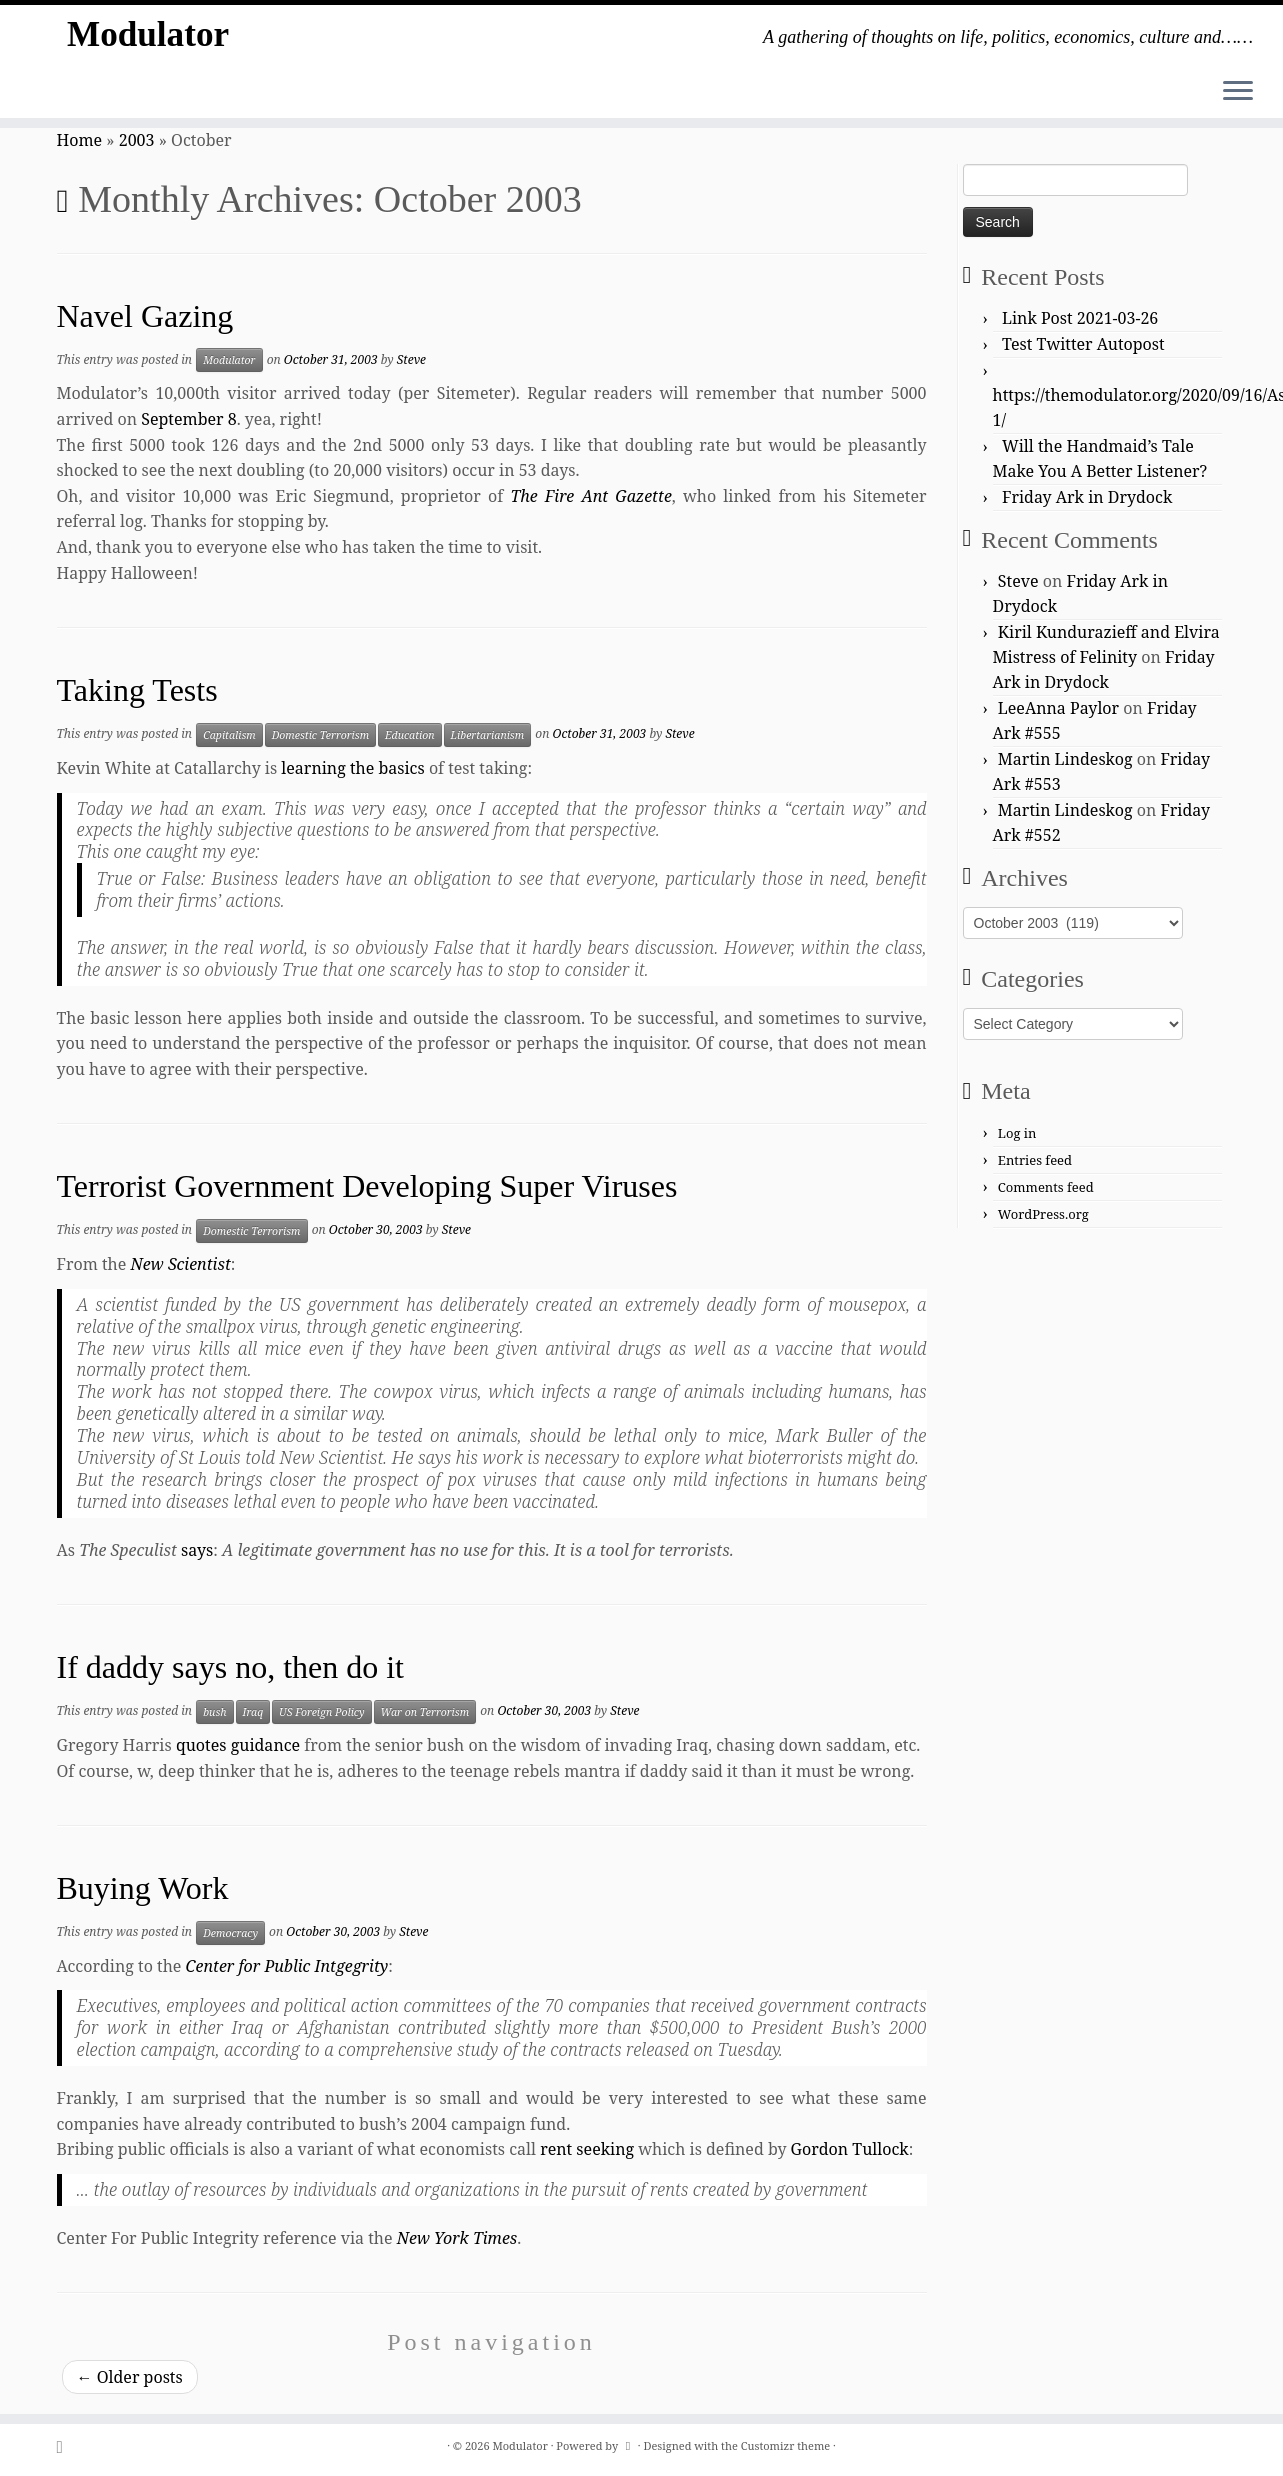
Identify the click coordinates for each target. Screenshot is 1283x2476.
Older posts (130, 2377)
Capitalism (229, 735)
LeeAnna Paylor (1058, 708)
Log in (1017, 1133)
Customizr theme (786, 2445)
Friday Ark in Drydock (1087, 497)
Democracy (230, 1933)
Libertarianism (488, 735)
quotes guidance (238, 1745)
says (197, 1550)
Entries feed (1035, 1160)
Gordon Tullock (850, 2149)
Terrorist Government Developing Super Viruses (367, 1186)
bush (214, 1712)
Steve (411, 359)
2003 (137, 140)
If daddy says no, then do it (231, 1667)
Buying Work (143, 1888)
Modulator (148, 39)
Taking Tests (137, 690)
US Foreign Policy (321, 1712)
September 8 (188, 419)
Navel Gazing (145, 316)
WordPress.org (1043, 1214)
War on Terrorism (425, 1712)
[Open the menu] (1238, 92)
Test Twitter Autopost (1083, 344)
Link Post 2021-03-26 (1080, 318)
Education (409, 735)
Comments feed (1046, 1187)
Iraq (253, 1712)
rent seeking (587, 2149)
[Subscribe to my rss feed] (66, 2446)
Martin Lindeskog (1065, 759)
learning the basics (352, 768)
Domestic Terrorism (320, 735)
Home (80, 140)
